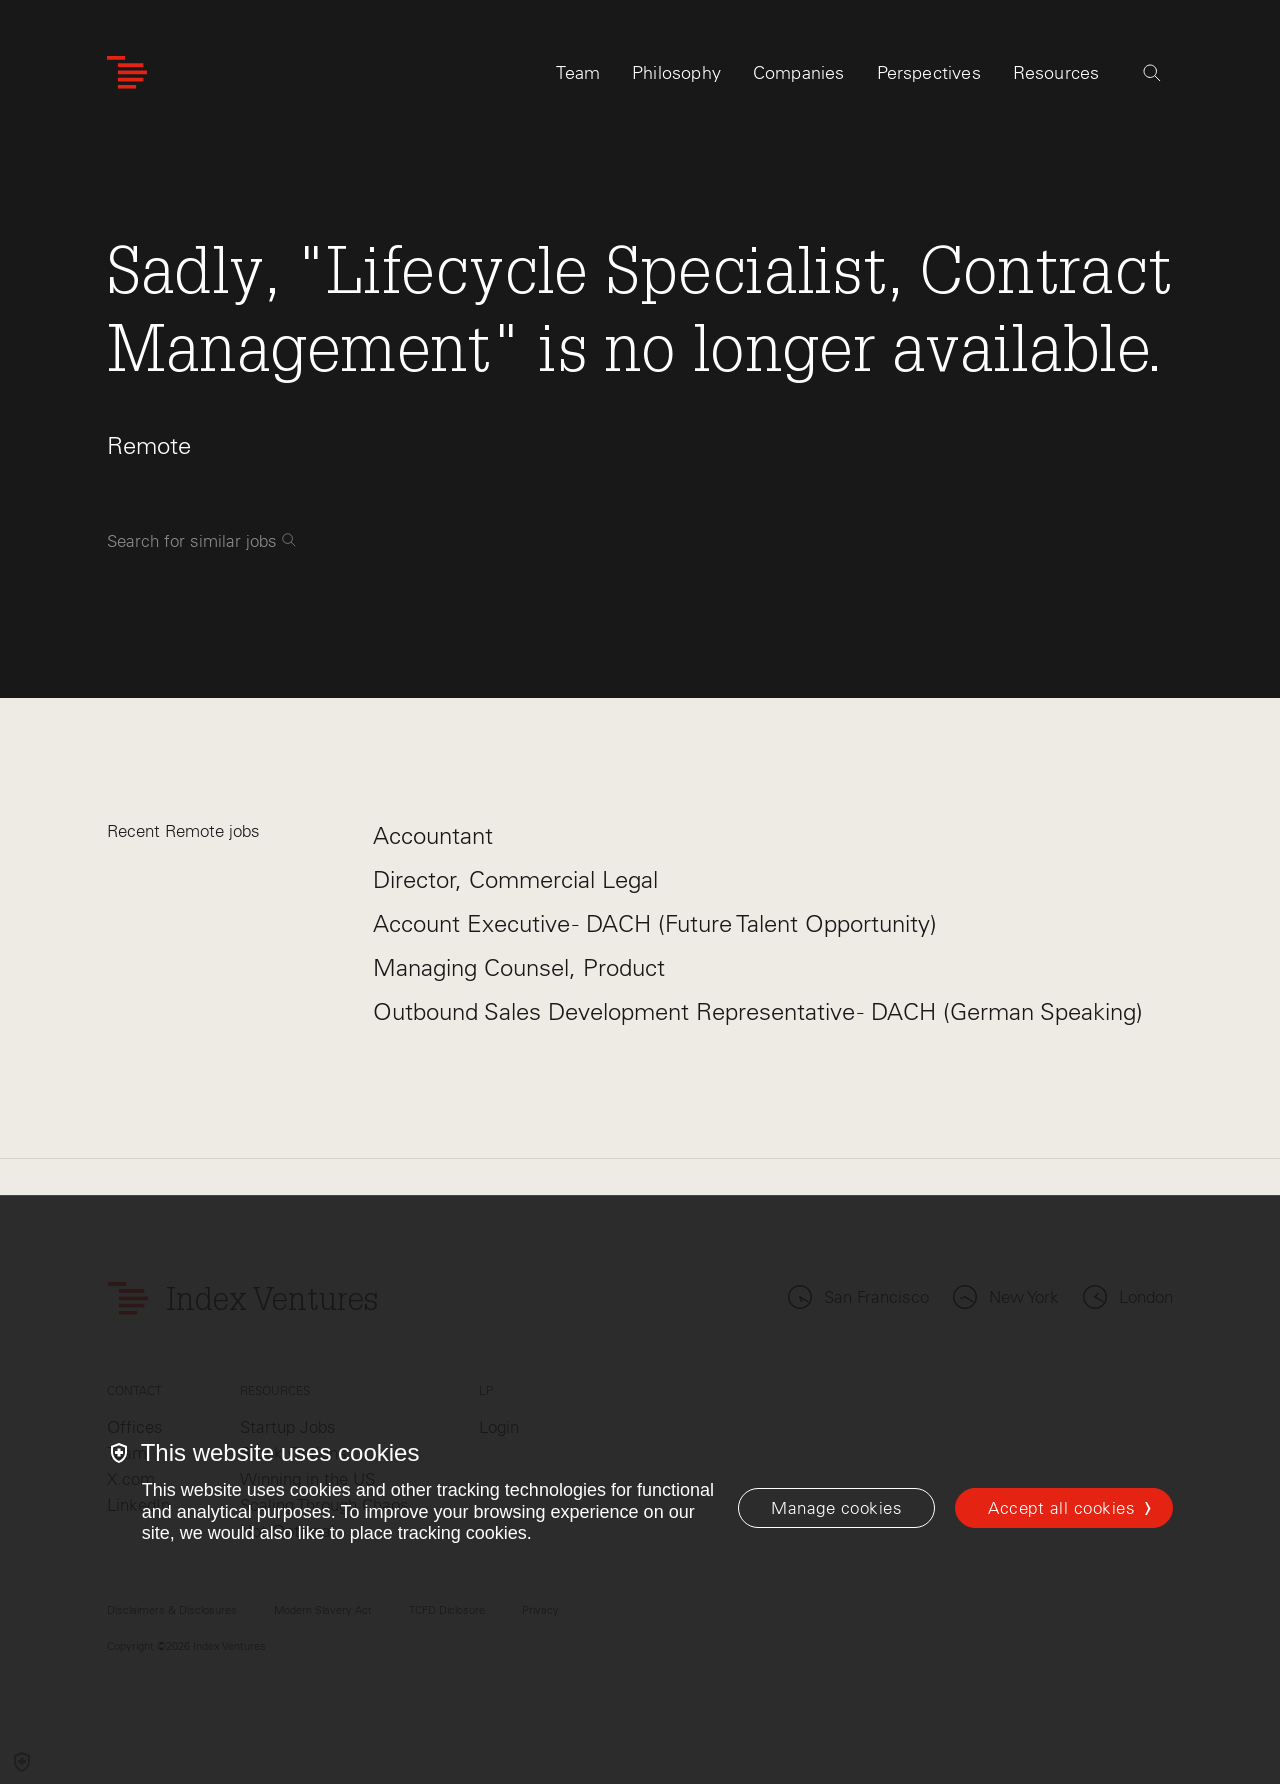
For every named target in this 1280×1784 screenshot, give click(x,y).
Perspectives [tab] (929, 77)
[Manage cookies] (836, 1508)
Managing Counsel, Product (519, 967)
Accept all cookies (1061, 1508)
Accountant (433, 835)
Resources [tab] (1056, 77)
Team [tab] (578, 77)
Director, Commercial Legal (515, 879)
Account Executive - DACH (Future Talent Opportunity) (655, 923)
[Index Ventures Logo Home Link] (127, 77)
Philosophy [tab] (676, 77)
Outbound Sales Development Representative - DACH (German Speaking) (758, 1011)
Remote (149, 445)
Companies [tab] (799, 77)
